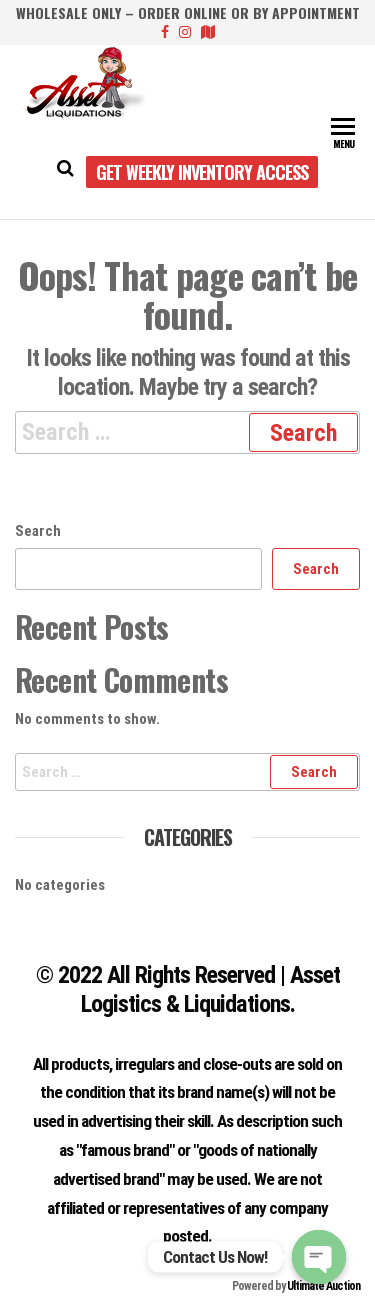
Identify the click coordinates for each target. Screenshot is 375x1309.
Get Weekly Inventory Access (202, 172)
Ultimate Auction (323, 1286)
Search (38, 531)
